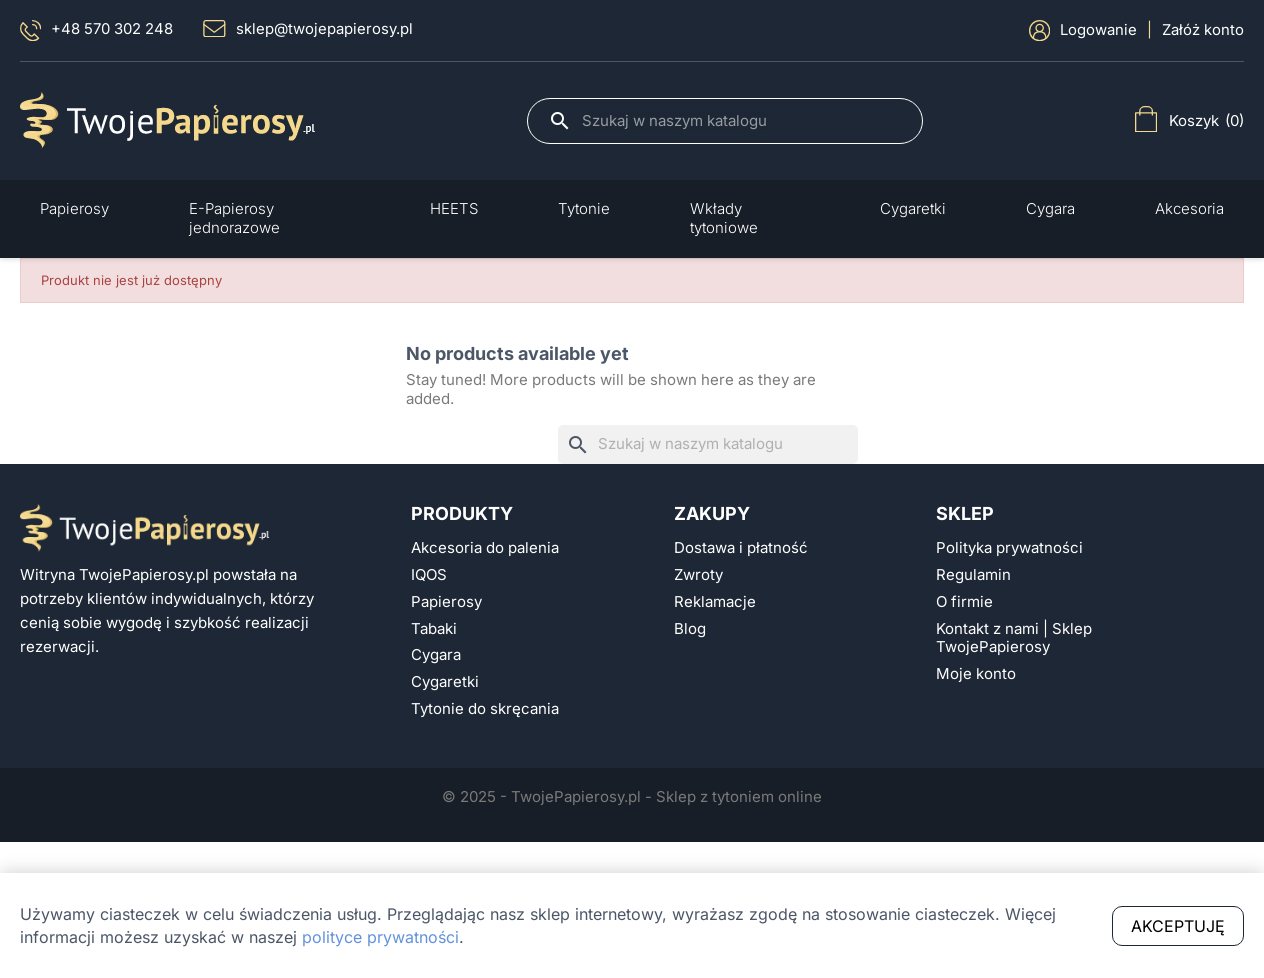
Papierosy (446, 602)
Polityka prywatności (1009, 548)
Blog (690, 629)
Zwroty (698, 575)
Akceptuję (1178, 926)
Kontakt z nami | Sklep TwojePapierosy (1014, 638)
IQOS (429, 575)
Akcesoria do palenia (485, 548)
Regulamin (973, 575)
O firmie (964, 602)
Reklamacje (715, 602)
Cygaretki (445, 682)
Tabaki (434, 629)
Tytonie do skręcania (485, 709)
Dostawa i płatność (741, 548)
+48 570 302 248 (96, 30)
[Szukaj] (742, 121)
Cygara (436, 655)
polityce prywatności (380, 937)
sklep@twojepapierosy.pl (308, 29)
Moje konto (976, 674)
